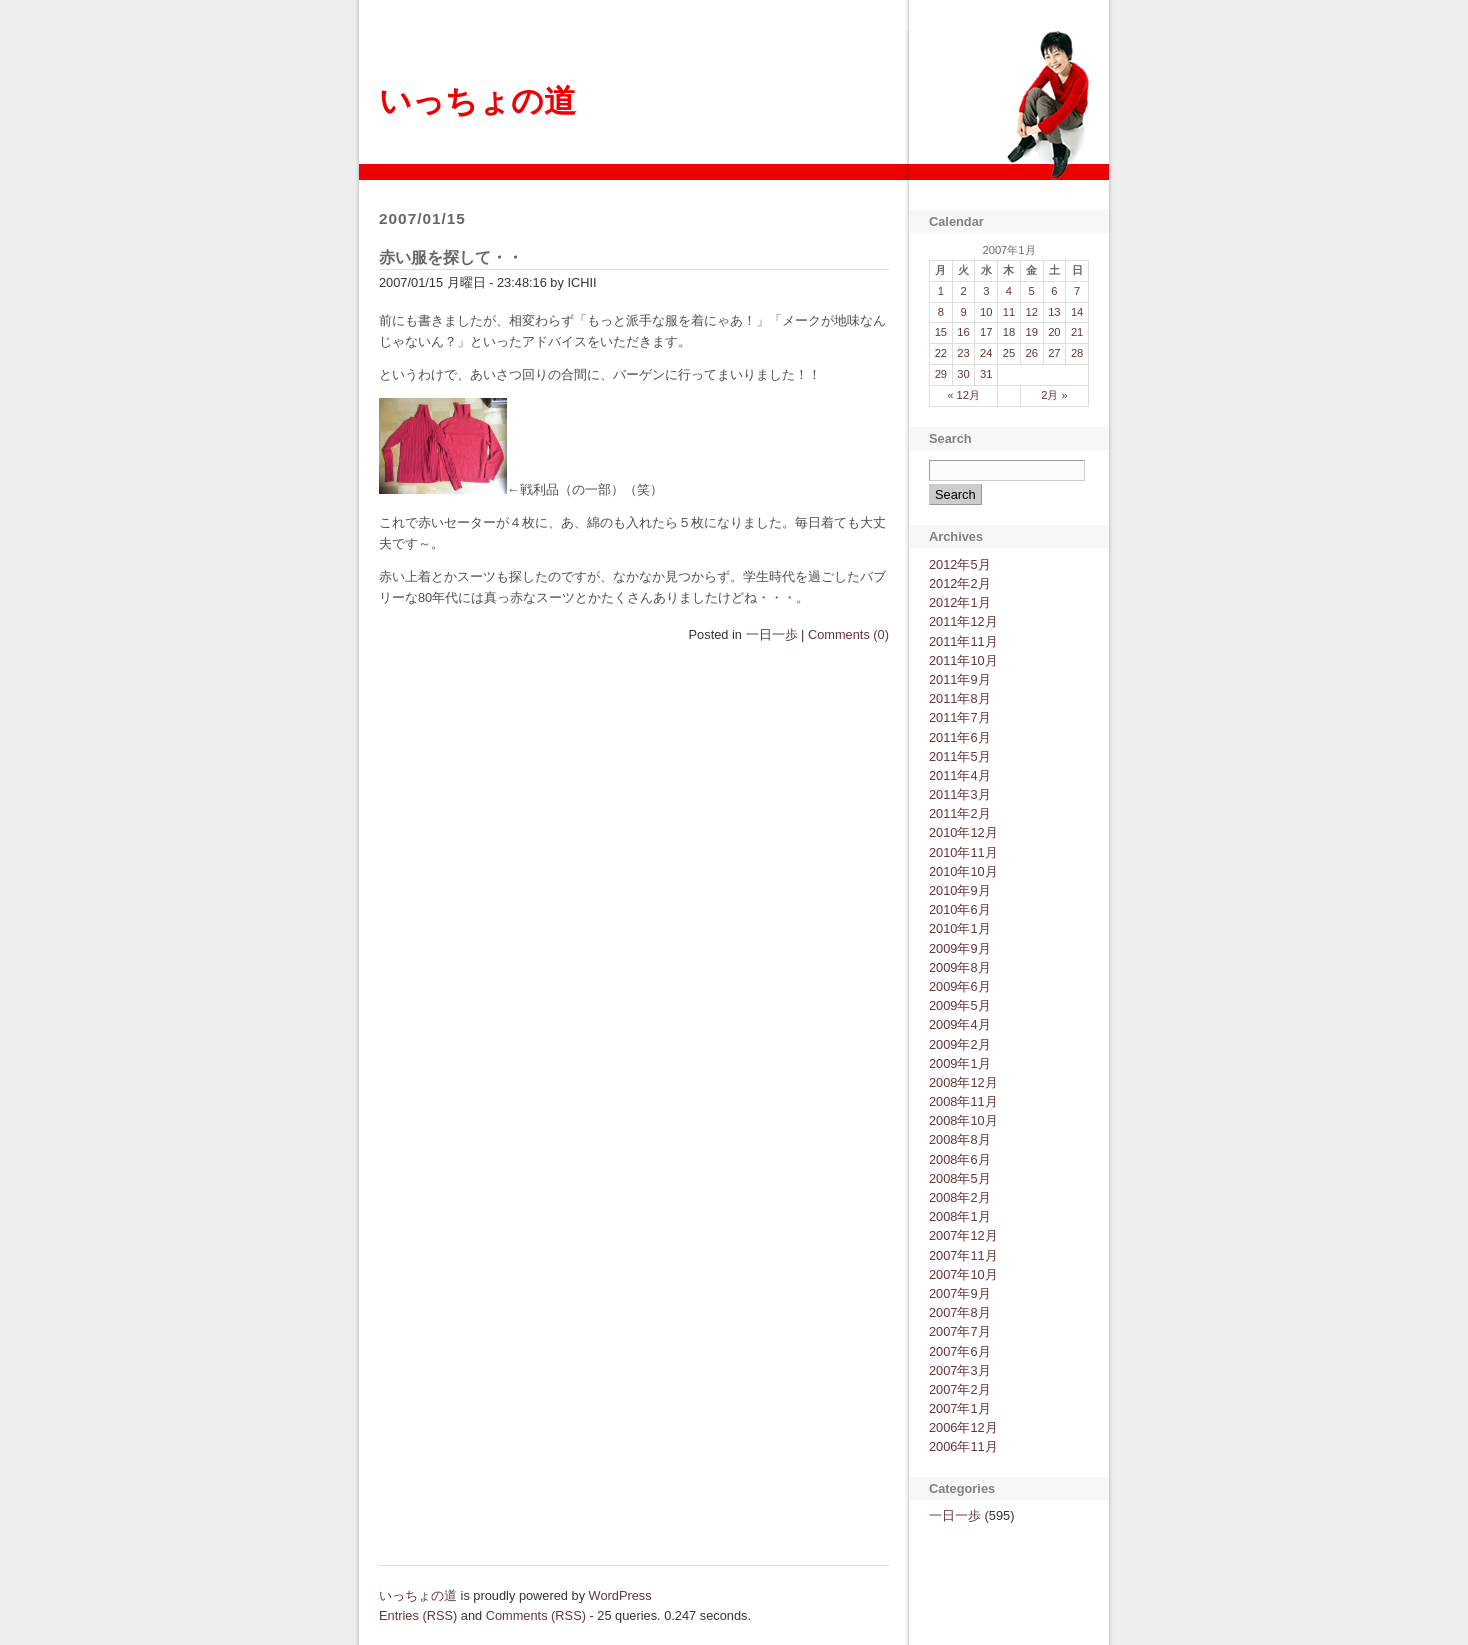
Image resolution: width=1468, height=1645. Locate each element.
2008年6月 (960, 1159)
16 (963, 332)
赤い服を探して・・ (451, 257)
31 (986, 374)
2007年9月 (960, 1293)
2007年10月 (963, 1274)
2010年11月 (963, 852)
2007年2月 (960, 1389)
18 (1009, 332)
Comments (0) (848, 634)
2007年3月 (960, 1370)
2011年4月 (960, 775)
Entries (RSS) (418, 1615)
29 (941, 374)
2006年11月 (963, 1446)
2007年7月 (960, 1331)
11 (1009, 312)
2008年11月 (963, 1101)
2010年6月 (960, 909)
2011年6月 (960, 737)
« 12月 (963, 395)
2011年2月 (960, 813)
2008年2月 (960, 1197)
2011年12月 (963, 621)
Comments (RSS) (536, 1615)
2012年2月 (960, 583)
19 (1031, 332)
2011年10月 (963, 660)
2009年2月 (960, 1044)
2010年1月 (960, 928)
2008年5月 (960, 1178)
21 (1077, 332)
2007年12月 (963, 1235)
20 (1054, 332)
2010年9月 (960, 890)
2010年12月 (963, 832)
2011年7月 (960, 717)
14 (1077, 312)
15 (941, 332)
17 (986, 332)
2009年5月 (960, 1005)
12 (1031, 312)
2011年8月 (960, 698)
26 (1031, 353)
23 (963, 353)
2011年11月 (963, 641)
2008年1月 (960, 1216)
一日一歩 (772, 634)
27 (1054, 353)
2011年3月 (960, 794)
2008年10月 (963, 1120)
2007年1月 (960, 1408)
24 (986, 353)
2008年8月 (960, 1139)
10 (986, 312)
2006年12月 (963, 1427)
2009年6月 (960, 986)
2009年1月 (960, 1063)
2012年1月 (960, 602)
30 (963, 374)
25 (1009, 353)
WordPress (620, 1595)
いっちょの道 (477, 101)
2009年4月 (960, 1024)
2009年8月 (960, 967)
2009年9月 (960, 948)
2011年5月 (960, 756)
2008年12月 (963, 1082)
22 (941, 353)
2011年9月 (960, 679)
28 (1077, 353)
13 (1054, 312)
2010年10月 (963, 871)
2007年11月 (963, 1255)
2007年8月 (960, 1312)
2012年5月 (960, 564)
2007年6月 (960, 1351)
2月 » (1054, 395)
